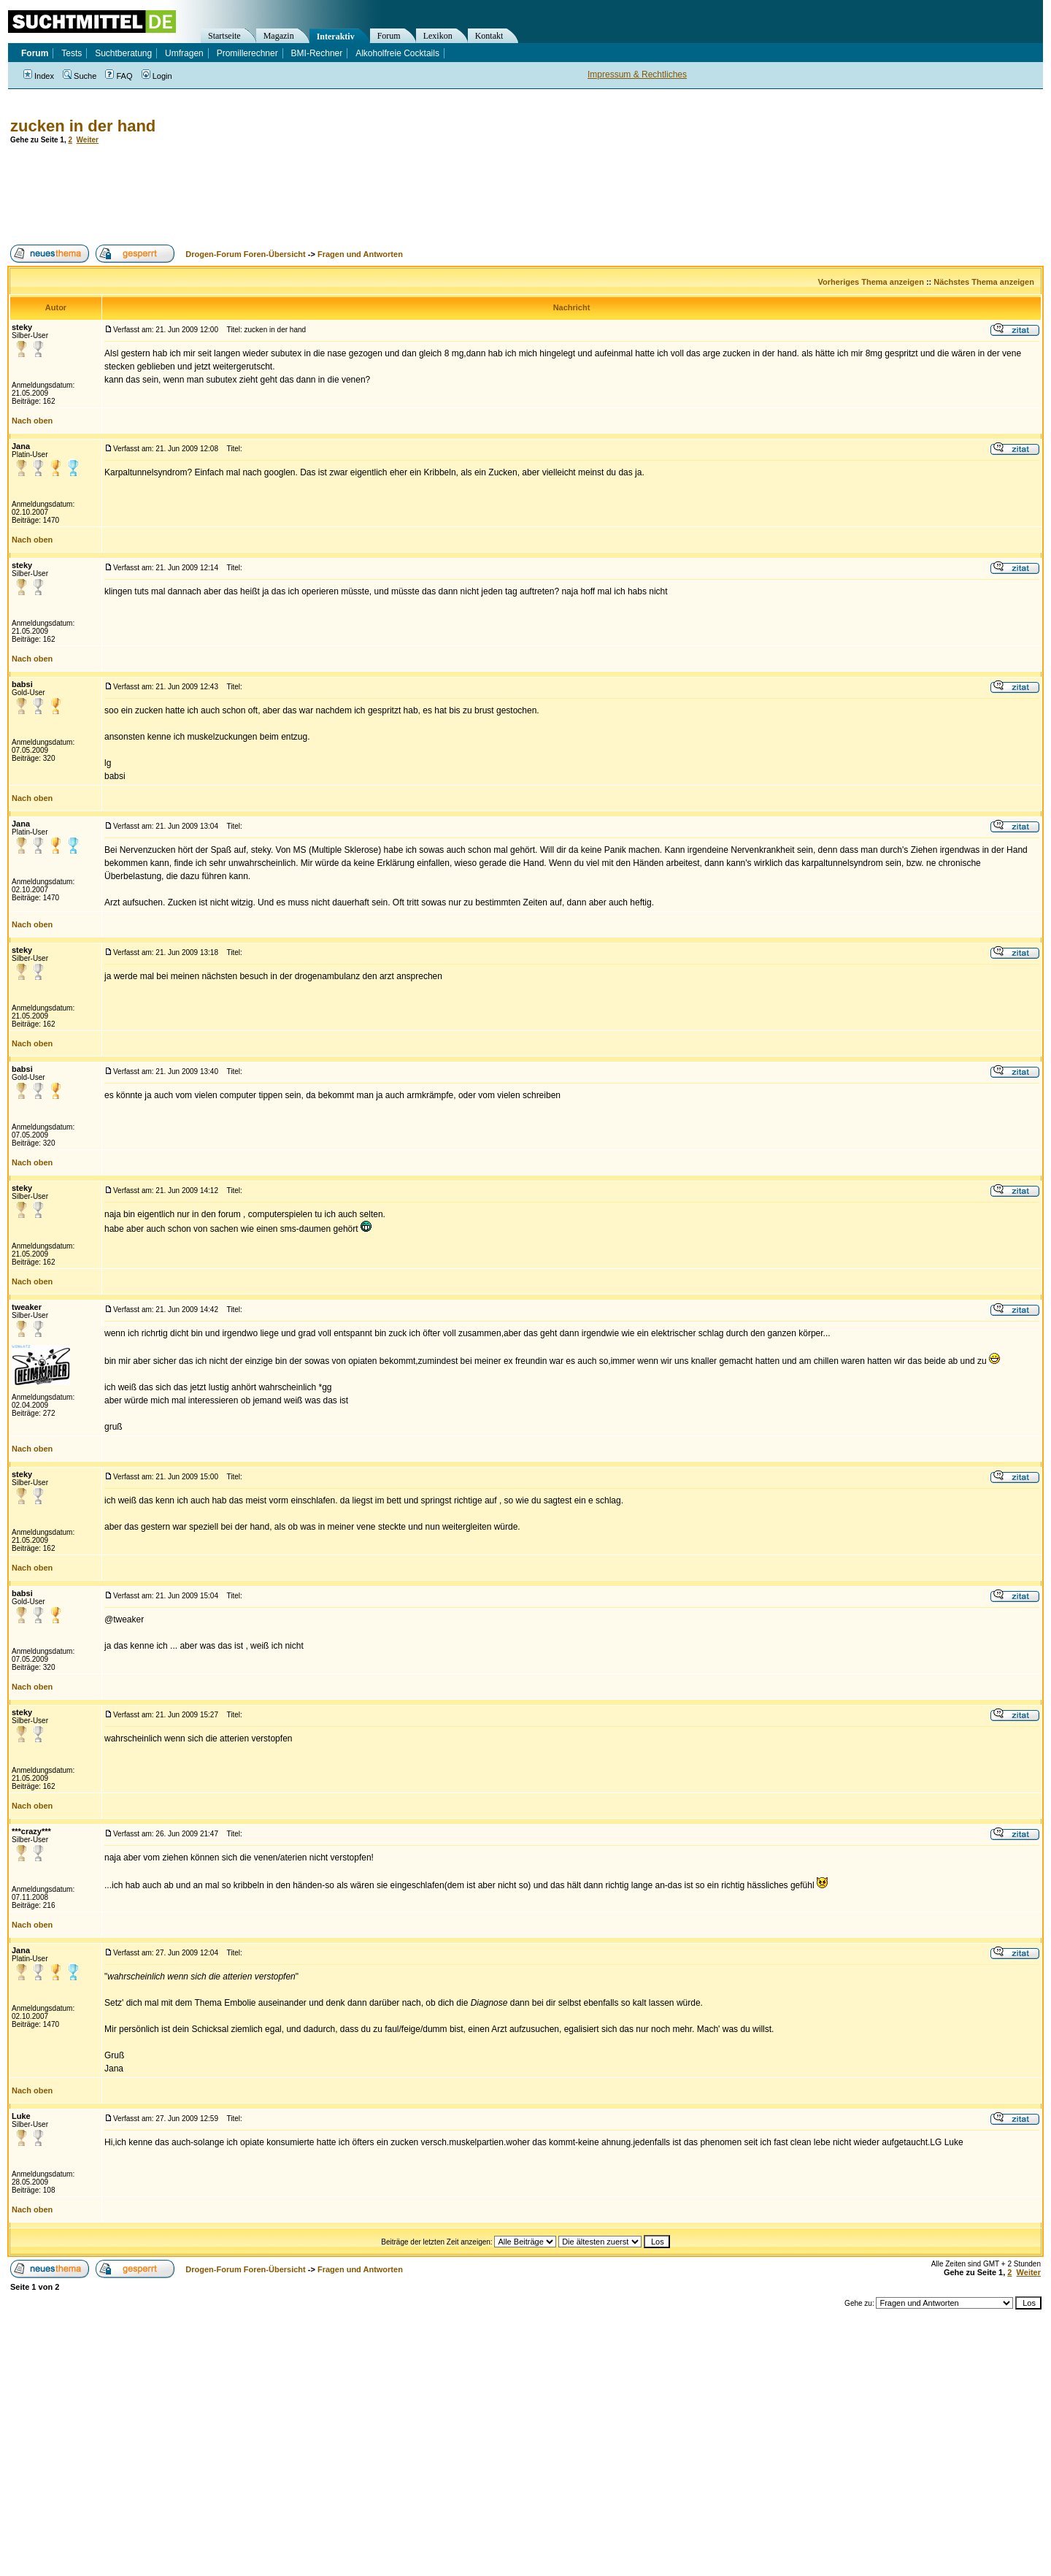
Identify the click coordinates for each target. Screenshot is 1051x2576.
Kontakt (489, 36)
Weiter (88, 140)
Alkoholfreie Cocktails (397, 53)
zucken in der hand (82, 126)
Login (157, 76)
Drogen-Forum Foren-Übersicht (245, 254)
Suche (79, 76)
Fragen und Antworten (360, 254)
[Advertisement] (273, 194)
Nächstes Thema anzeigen (983, 281)
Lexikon (438, 36)
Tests (71, 53)
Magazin (278, 36)
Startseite (224, 36)
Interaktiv (336, 36)
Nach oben (32, 420)
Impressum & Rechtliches (637, 74)
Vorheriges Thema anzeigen (871, 281)
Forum (389, 36)
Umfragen (184, 53)
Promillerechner (247, 53)
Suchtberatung (123, 53)
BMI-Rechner (317, 53)
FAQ (118, 76)
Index (38, 76)
